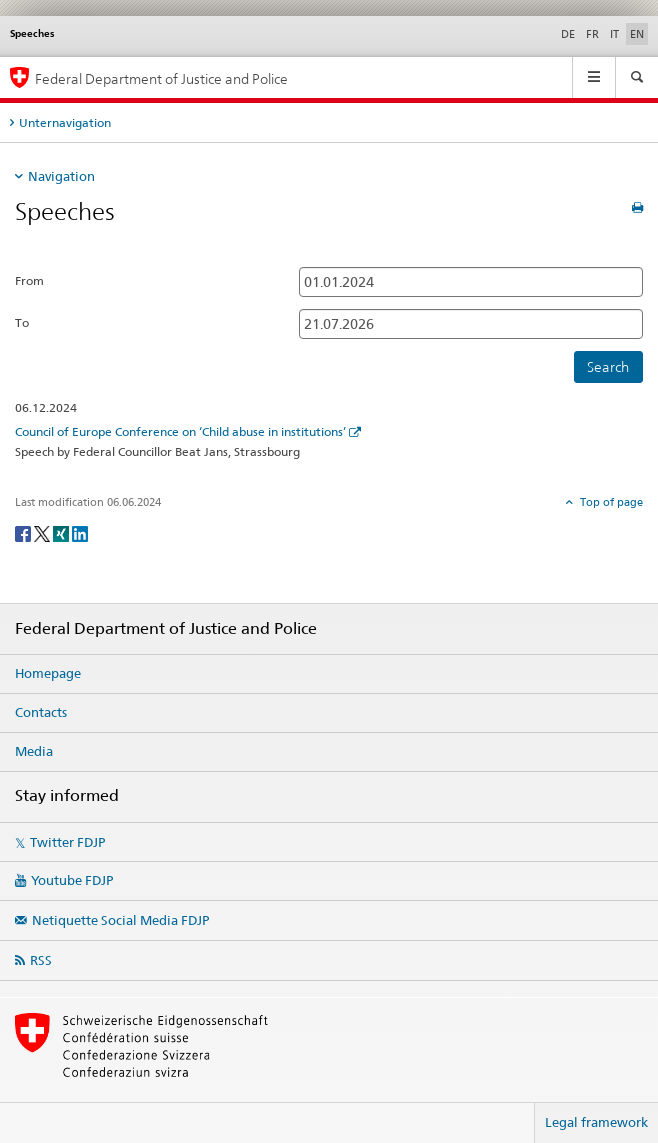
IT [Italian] (614, 34)
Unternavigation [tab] (65, 122)
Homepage (48, 673)
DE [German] (568, 34)
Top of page (610, 502)
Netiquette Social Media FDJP (120, 920)
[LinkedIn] (80, 532)
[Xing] (62, 532)
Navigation (61, 176)
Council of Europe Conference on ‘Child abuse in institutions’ (180, 431)
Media (34, 751)
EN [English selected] (637, 34)
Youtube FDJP (72, 880)
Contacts (41, 712)
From (29, 280)
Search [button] (608, 367)
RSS (41, 960)
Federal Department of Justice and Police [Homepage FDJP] (161, 78)
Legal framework (596, 1122)
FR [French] (592, 34)
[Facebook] (24, 532)
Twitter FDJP (67, 842)
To (22, 322)
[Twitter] (43, 532)
